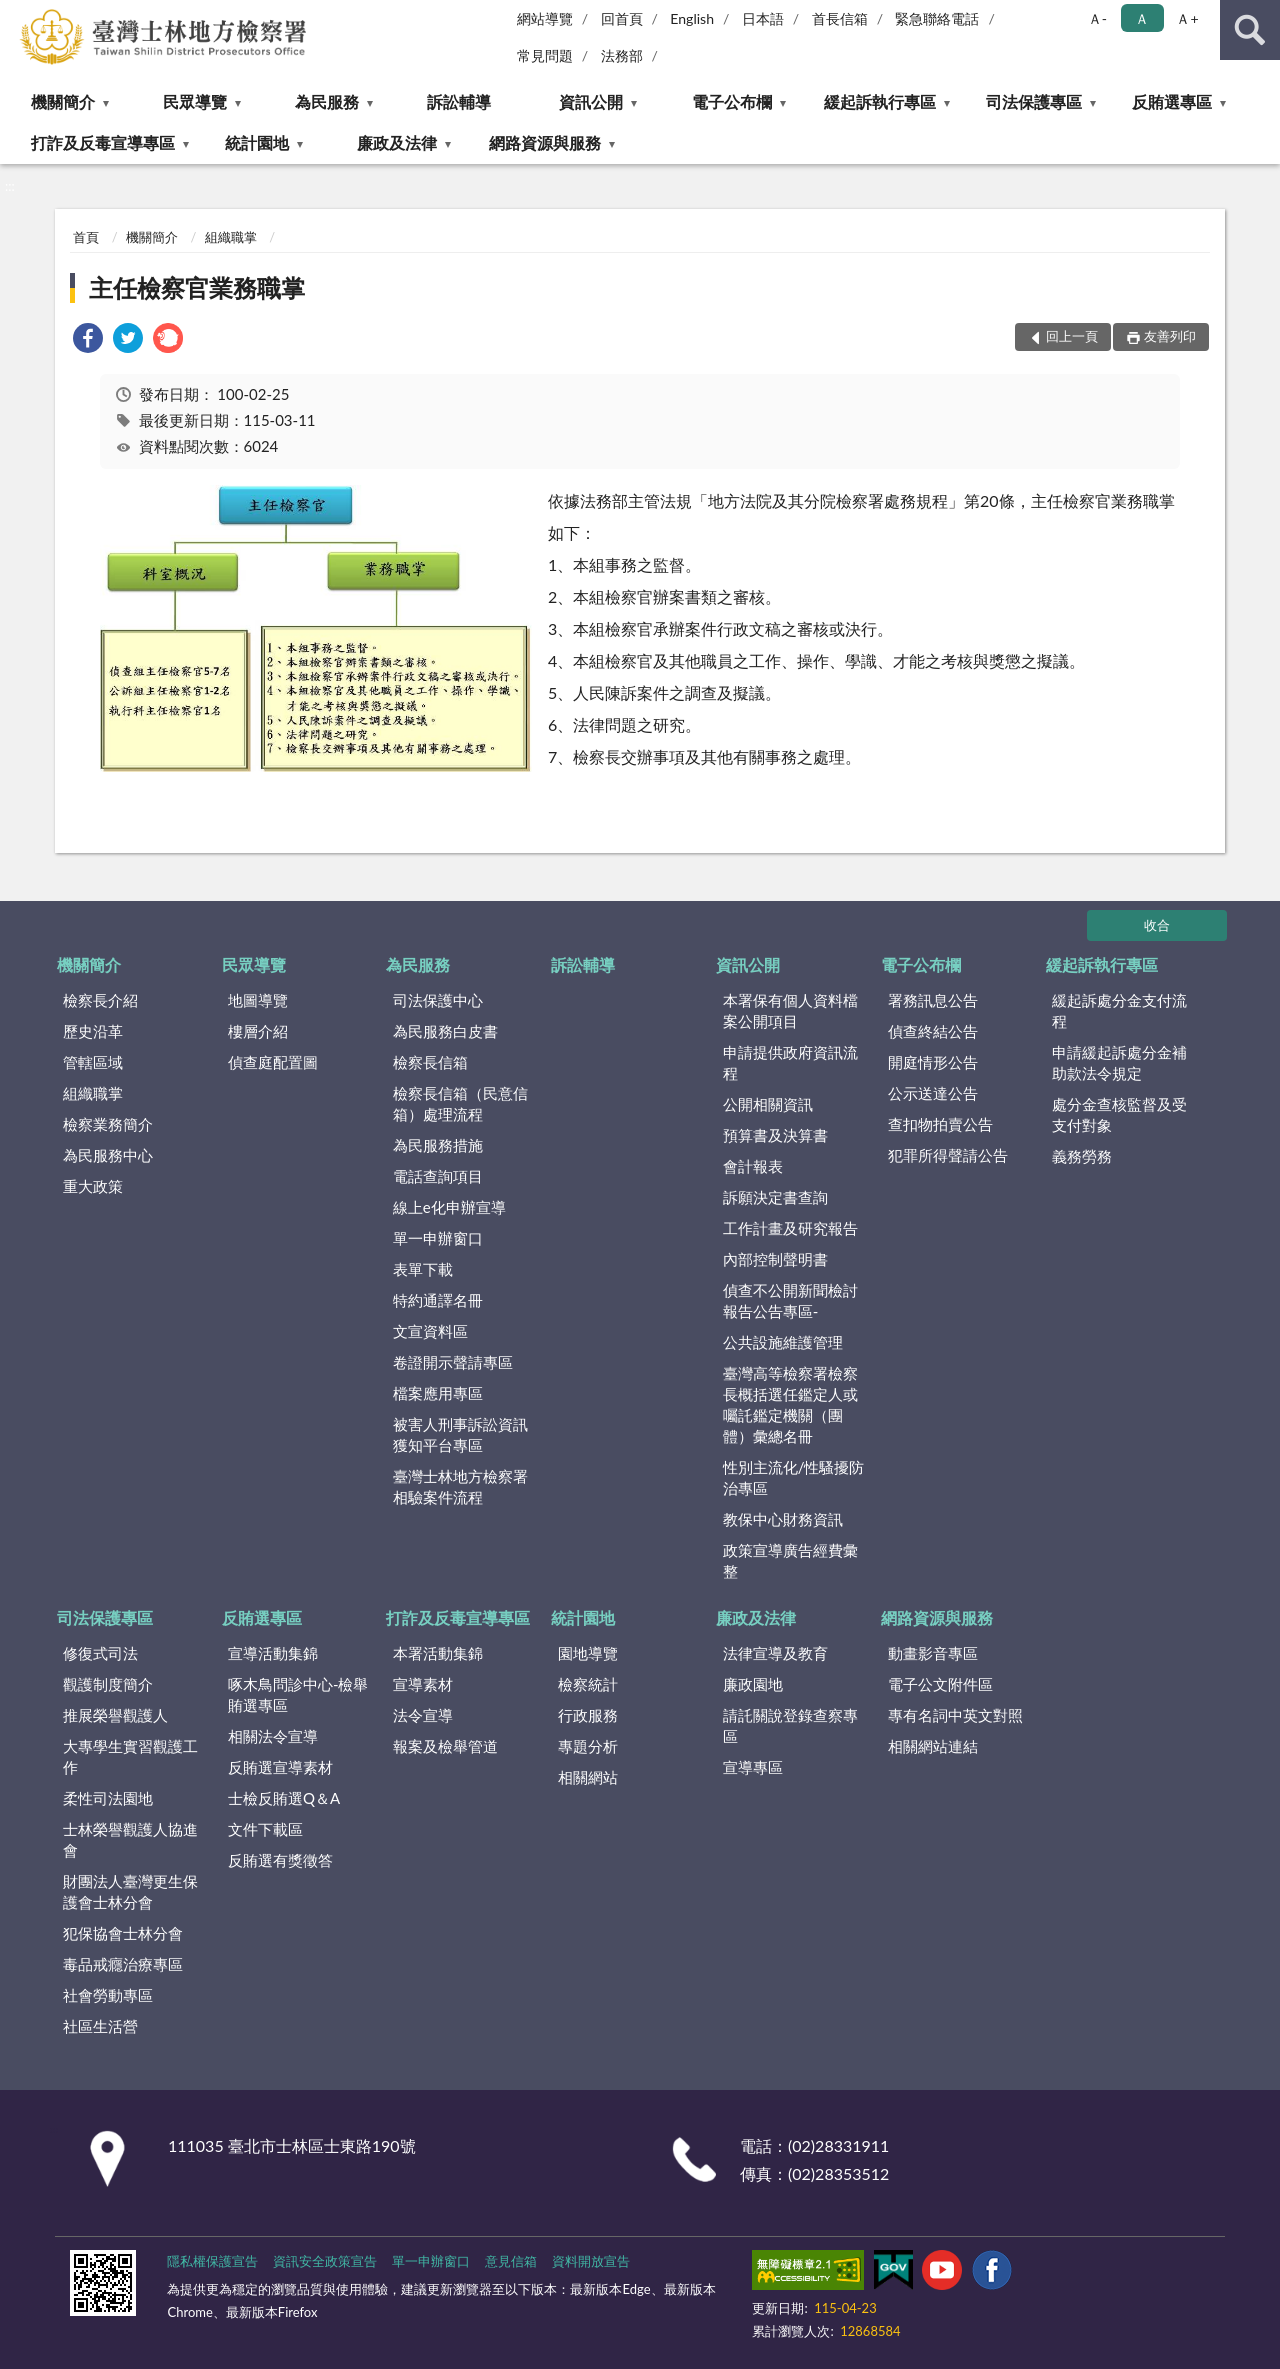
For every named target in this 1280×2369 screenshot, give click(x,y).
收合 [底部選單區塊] (1157, 925)
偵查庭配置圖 (273, 1062)
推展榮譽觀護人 (115, 1715)
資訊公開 (591, 101)
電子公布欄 (732, 101)
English (692, 18)
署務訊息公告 (933, 1000)
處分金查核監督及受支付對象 (1119, 1114)
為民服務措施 (438, 1145)
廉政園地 (753, 1684)
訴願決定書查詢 (775, 1197)
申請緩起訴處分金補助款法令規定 (1119, 1062)
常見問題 (545, 55)
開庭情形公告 (933, 1062)
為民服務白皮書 (445, 1031)
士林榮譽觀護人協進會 (130, 1839)
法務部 (622, 55)
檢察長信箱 (430, 1062)
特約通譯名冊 (438, 1300)
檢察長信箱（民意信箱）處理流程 (460, 1103)
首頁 (86, 237)
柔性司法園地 (108, 1798)
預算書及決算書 (775, 1135)
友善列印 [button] (1170, 336)
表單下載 (423, 1269)
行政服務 (588, 1715)
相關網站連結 (933, 1746)
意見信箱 (511, 2261)
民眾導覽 (195, 101)
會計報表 (753, 1166)
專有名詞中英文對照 (955, 1715)
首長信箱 (840, 18)
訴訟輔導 (459, 101)
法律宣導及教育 (775, 1653)
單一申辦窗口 (438, 1238)
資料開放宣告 (591, 2261)
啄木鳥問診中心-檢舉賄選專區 (298, 1694)
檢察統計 (588, 1684)
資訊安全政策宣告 (325, 2261)
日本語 (763, 18)
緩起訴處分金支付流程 (1119, 1010)
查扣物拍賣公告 (940, 1124)
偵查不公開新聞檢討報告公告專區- (790, 1300)
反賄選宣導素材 (280, 1767)
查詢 (1250, 30)
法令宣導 (423, 1715)
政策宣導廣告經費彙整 (790, 1560)
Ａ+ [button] (1187, 18)
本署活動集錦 (438, 1653)
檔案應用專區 (438, 1393)
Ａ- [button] (1097, 18)
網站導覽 (545, 18)
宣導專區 (753, 1767)
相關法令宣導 (273, 1736)
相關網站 (588, 1777)
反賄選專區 (1172, 101)
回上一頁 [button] (1072, 336)
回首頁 (622, 18)
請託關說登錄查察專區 (790, 1725)
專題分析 (588, 1746)
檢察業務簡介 (108, 1124)
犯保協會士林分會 (123, 1933)
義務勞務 (1082, 1156)
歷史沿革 (93, 1031)
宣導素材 (423, 1684)
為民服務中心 (108, 1155)
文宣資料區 (430, 1331)
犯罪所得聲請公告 (948, 1155)
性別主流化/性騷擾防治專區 (794, 1477)
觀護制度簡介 (108, 1684)
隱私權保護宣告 (212, 2261)
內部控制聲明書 (775, 1259)
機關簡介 (63, 101)
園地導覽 (588, 1653)
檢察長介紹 (100, 1000)
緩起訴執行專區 (880, 101)
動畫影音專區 (933, 1653)
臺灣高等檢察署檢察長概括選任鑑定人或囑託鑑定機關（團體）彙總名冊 (790, 1404)
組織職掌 (231, 237)
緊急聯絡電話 (937, 18)
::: (16, 15)
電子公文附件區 (940, 1684)
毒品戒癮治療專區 (123, 1964)
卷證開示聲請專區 (453, 1362)
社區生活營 (100, 2026)
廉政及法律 (397, 142)
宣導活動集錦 (273, 1653)
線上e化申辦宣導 (449, 1207)
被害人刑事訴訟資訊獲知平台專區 (460, 1434)
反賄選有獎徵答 (280, 1860)
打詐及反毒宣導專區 (103, 142)
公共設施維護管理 (783, 1342)
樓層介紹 (258, 1031)
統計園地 (257, 142)
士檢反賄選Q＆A (284, 1798)
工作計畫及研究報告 (790, 1228)
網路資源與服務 (545, 142)
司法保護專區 (1034, 101)
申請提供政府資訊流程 (790, 1062)
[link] (88, 340)
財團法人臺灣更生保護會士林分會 (130, 1891)
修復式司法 (100, 1653)
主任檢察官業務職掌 (197, 287)
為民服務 (327, 101)
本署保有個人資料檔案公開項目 (790, 1010)
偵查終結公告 (933, 1031)
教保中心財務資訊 (783, 1519)
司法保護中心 (438, 1000)
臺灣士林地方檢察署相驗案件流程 (460, 1486)
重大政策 (93, 1186)
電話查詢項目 (438, 1176)
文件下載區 (265, 1829)
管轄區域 (93, 1062)
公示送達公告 (933, 1093)
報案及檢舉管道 (445, 1746)
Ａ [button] (1142, 18)
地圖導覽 (258, 1000)
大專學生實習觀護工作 (130, 1756)
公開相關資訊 (768, 1104)
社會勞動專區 (108, 1995)
